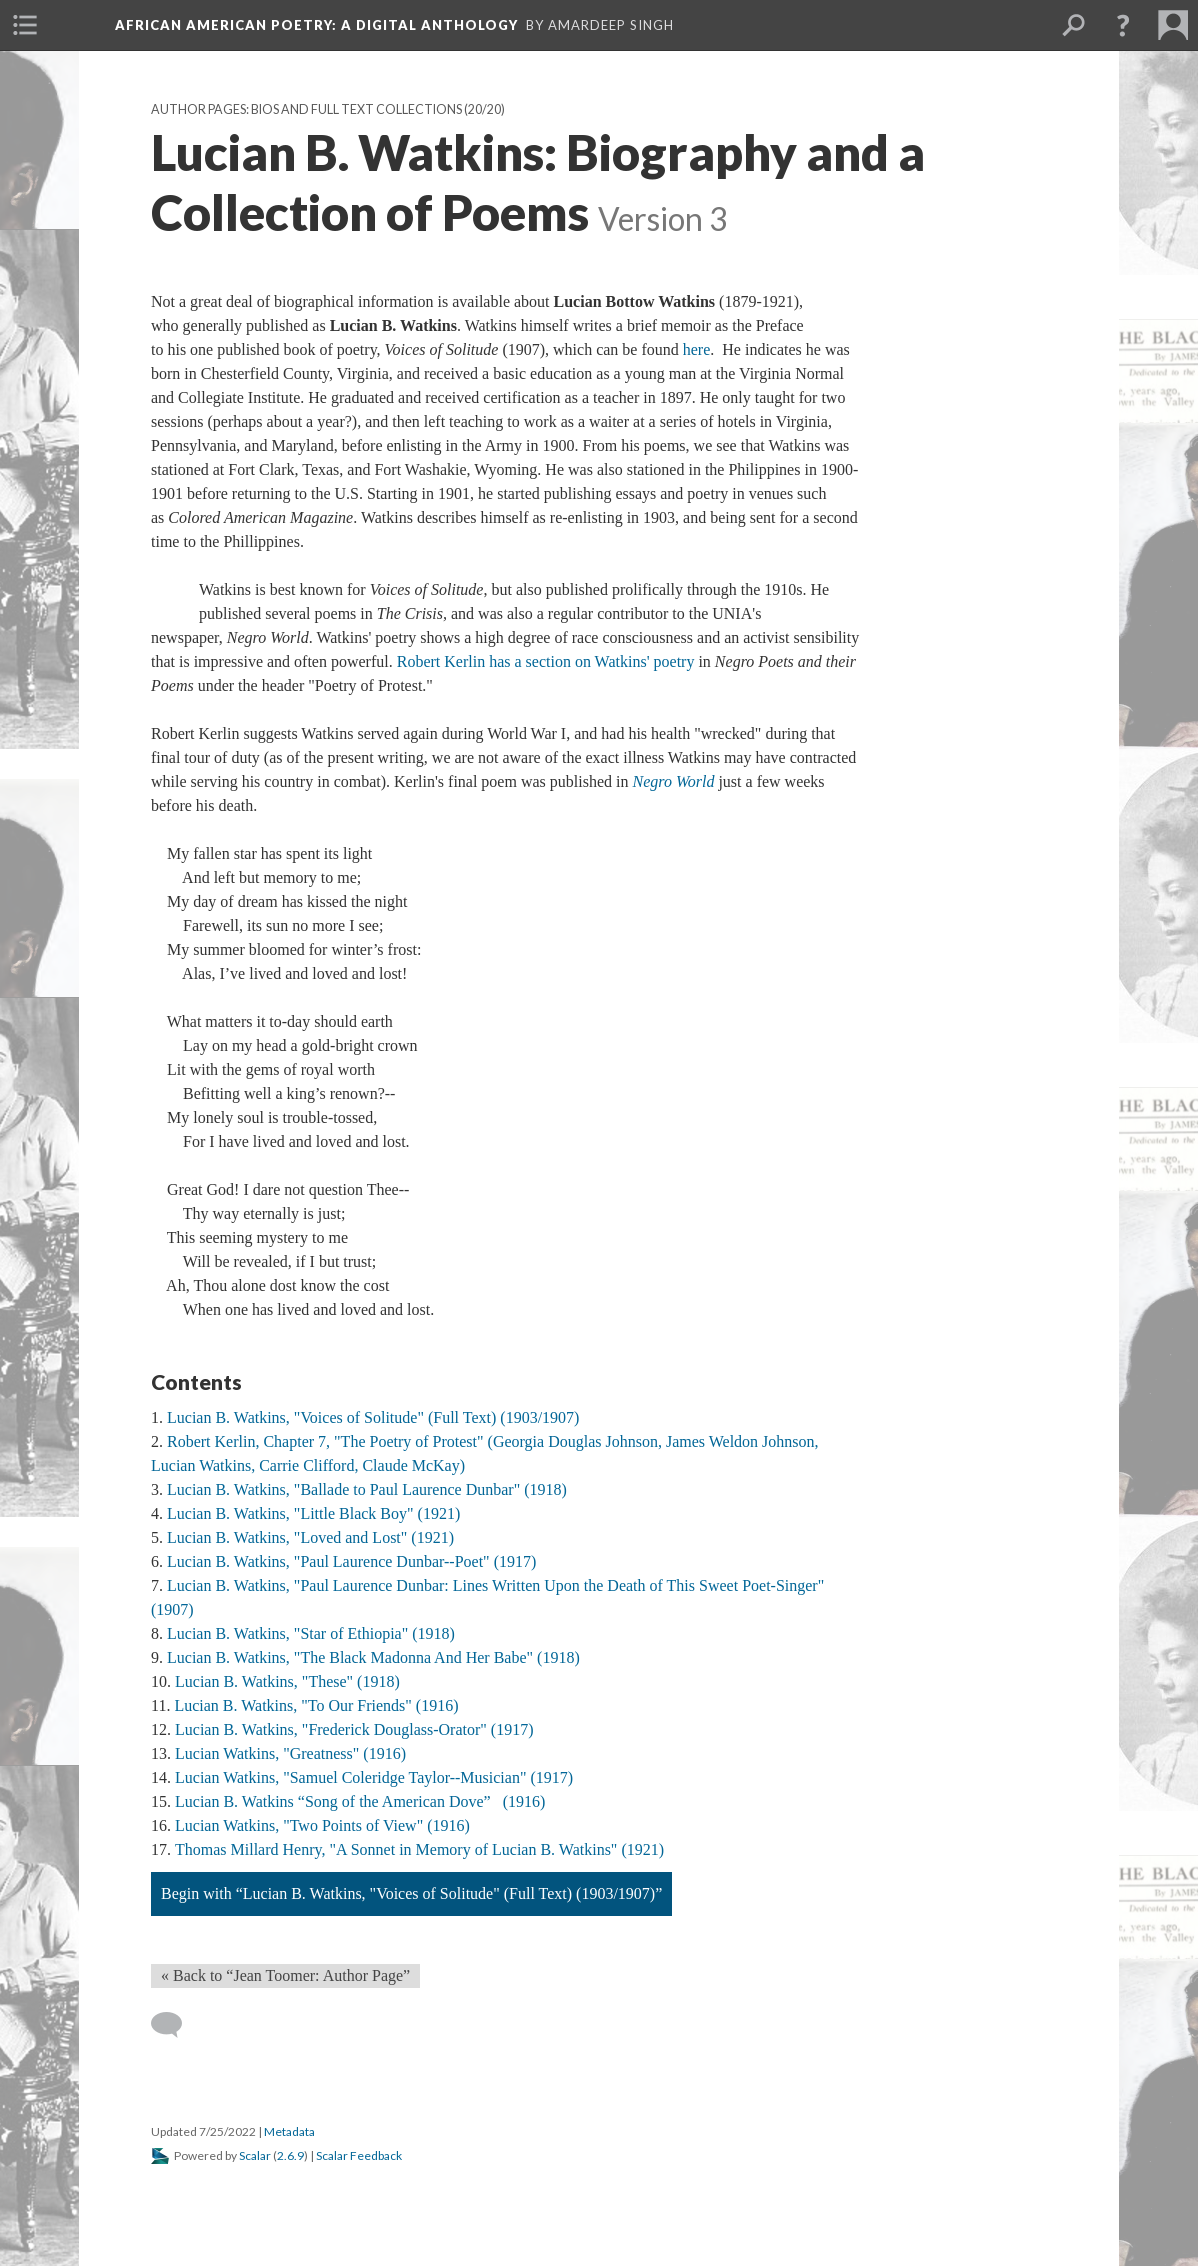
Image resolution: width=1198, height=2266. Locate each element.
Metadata (289, 2131)
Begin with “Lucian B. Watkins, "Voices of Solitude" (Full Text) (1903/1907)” (411, 1893)
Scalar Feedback (359, 2155)
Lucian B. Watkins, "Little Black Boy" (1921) (313, 1513)
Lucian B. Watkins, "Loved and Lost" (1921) (310, 1537)
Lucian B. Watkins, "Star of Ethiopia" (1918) (311, 1633)
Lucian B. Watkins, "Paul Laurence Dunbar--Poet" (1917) (351, 1561)
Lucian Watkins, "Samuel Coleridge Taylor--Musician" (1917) (374, 1777)
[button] (1123, 25)
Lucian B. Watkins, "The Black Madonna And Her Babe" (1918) (373, 1657)
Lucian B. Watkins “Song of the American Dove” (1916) (360, 1801)
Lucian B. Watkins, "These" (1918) (287, 1681)
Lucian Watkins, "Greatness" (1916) (290, 1753)
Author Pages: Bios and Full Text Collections (306, 109)
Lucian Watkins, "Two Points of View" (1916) (322, 1825)
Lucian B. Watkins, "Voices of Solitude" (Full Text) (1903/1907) (373, 1417)
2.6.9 (290, 2155)
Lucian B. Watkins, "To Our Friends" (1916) (316, 1705)
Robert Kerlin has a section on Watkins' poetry (548, 661)
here (697, 349)
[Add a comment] (175, 2025)
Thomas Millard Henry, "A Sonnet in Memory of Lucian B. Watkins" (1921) (419, 1849)
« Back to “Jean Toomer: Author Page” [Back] (285, 1975)
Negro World (673, 781)
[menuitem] (25, 25)
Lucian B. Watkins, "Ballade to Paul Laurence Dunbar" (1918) (367, 1489)
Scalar (255, 2155)
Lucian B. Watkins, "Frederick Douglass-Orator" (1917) (354, 1729)
